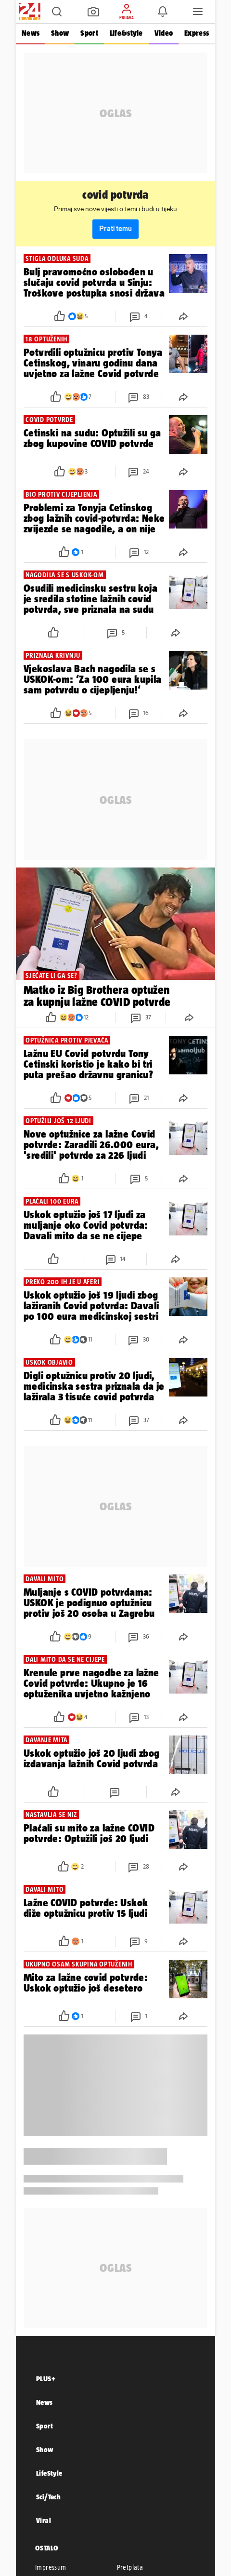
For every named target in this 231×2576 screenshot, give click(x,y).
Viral (43, 2520)
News (30, 33)
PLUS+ (45, 2378)
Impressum (50, 2567)
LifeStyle (49, 2473)
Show (60, 33)
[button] (56, 11)
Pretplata (130, 2567)
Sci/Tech (48, 2497)
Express (196, 33)
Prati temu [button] (115, 229)
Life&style (126, 33)
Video (163, 33)
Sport (89, 33)
